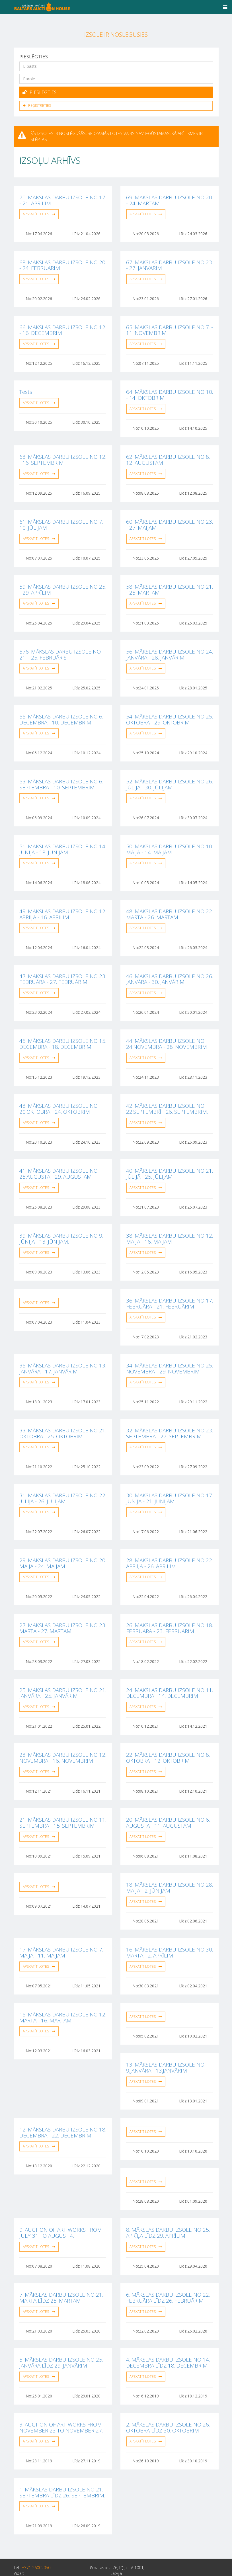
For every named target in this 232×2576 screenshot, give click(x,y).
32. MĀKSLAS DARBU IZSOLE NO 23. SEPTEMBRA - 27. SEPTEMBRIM (169, 1415)
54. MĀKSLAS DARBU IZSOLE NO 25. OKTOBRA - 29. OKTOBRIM (169, 710)
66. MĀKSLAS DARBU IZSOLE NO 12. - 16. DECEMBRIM (62, 326)
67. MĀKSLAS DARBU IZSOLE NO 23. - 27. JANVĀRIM (169, 262)
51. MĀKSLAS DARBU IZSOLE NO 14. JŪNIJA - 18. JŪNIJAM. (62, 838)
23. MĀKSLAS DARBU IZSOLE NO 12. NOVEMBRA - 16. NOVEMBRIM (62, 1735)
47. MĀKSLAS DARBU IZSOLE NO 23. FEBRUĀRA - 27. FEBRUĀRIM (62, 966)
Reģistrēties (37, 104)
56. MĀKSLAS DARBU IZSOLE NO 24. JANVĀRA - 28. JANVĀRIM (169, 647)
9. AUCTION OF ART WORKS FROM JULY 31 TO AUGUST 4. (60, 2203)
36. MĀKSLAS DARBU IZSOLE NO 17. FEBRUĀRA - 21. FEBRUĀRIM (169, 1286)
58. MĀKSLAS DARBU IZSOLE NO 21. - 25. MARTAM (169, 582)
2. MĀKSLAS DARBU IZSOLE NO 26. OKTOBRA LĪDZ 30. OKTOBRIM (168, 2394)
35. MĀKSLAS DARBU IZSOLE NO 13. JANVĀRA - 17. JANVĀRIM (62, 1350)
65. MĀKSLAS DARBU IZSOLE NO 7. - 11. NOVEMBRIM (169, 326)
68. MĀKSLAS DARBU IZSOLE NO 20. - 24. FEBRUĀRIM (62, 262)
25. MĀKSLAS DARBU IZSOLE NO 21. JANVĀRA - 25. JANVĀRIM (62, 1671)
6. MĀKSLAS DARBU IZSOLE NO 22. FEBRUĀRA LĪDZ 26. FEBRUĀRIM (168, 2267)
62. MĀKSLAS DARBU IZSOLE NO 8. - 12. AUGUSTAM (169, 454)
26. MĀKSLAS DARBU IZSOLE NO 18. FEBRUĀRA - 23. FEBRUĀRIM (169, 1606)
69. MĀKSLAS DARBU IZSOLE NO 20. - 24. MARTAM (169, 198)
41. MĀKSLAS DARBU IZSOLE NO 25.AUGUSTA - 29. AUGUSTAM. (58, 1159)
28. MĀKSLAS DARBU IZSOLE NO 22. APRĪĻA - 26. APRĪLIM (169, 1542)
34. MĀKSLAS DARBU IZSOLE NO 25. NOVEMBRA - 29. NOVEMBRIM (169, 1350)
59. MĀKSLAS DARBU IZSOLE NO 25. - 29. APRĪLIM (62, 582)
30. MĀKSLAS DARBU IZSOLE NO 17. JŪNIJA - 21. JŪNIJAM (169, 1479)
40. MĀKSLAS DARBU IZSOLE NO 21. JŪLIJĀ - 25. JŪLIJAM (169, 1159)
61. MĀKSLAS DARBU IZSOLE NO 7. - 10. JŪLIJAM (62, 518)
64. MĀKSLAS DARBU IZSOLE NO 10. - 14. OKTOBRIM (169, 390)
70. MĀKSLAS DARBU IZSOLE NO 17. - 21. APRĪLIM (62, 198)
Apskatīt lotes (39, 212)
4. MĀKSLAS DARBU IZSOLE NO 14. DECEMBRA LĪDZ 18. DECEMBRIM (168, 2330)
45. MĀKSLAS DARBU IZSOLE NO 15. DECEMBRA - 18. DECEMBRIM (62, 1030)
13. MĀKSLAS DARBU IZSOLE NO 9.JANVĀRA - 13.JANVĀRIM (165, 2040)
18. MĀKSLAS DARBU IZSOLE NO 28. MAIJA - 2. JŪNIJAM (169, 1862)
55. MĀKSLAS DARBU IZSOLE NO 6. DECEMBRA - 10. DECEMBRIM (61, 710)
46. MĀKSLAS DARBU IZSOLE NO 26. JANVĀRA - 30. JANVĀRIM (169, 966)
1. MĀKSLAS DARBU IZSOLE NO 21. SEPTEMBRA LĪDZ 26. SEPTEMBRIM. (62, 2459)
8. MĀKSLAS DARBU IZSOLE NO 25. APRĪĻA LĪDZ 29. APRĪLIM (168, 2203)
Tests (25, 387)
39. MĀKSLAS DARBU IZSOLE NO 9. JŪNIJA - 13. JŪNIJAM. (61, 1223)
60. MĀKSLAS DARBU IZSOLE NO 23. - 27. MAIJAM (169, 518)
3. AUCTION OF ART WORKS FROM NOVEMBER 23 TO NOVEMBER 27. (61, 2394)
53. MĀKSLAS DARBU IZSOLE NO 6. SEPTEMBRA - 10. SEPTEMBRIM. (61, 774)
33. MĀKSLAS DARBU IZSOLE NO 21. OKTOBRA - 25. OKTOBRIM (62, 1415)
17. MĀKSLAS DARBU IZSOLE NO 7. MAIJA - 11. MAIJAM (61, 1927)
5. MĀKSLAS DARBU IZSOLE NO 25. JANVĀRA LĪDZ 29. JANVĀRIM (61, 2330)
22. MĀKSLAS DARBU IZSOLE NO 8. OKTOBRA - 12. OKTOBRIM (168, 1735)
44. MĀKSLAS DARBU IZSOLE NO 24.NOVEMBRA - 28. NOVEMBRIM (166, 1030)
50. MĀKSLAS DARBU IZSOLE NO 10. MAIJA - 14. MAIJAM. (169, 838)
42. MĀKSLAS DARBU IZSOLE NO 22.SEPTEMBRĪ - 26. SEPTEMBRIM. (167, 1094)
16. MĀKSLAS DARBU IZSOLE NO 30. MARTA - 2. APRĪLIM (169, 1927)
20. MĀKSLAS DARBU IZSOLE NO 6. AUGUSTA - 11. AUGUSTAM (168, 1799)
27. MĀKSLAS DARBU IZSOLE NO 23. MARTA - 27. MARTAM (62, 1606)
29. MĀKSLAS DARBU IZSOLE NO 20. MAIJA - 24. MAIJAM (62, 1542)
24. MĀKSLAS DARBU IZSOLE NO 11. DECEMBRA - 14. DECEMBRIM (169, 1671)
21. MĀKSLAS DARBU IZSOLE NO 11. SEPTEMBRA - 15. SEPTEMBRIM (62, 1799)
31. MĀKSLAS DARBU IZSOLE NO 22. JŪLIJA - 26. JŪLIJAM (62, 1479)
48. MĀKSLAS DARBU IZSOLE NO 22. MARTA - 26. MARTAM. (169, 903)
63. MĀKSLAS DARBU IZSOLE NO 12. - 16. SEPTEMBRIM (62, 454)
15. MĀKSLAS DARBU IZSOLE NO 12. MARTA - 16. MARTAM (62, 1991)
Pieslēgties (39, 92)
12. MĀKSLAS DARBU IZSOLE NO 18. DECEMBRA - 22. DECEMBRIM (62, 2104)
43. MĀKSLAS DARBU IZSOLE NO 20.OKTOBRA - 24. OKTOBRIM (58, 1094)
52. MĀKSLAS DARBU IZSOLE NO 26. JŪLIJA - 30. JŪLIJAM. (169, 774)
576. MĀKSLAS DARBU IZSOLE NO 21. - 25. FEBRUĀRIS (60, 647)
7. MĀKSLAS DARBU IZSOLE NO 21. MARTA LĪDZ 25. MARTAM (61, 2267)
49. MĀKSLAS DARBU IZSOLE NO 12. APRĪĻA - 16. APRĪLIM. (62, 903)
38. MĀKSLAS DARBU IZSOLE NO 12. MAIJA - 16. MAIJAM (169, 1223)
